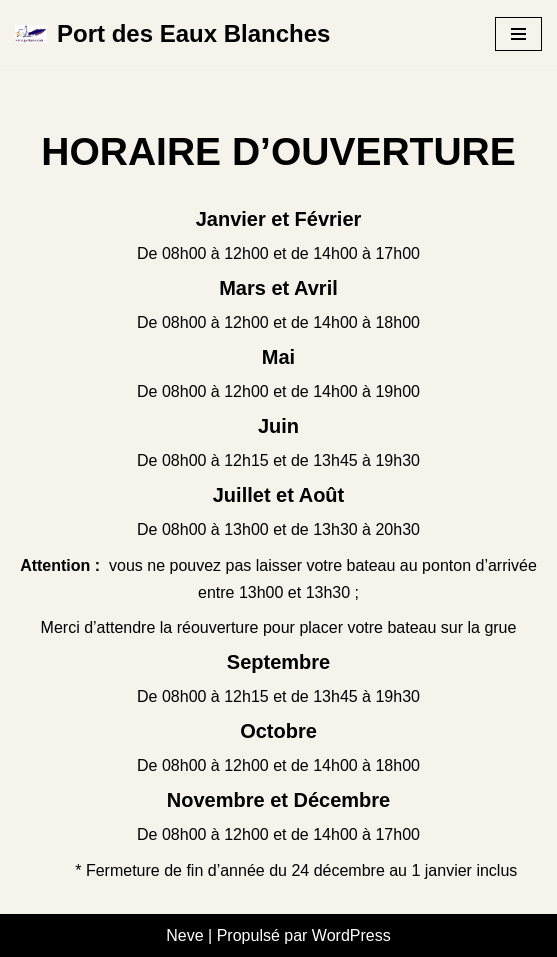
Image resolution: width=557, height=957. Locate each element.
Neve (184, 935)
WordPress (351, 935)
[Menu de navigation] (518, 34)
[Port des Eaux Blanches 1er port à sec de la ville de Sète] (172, 34)
